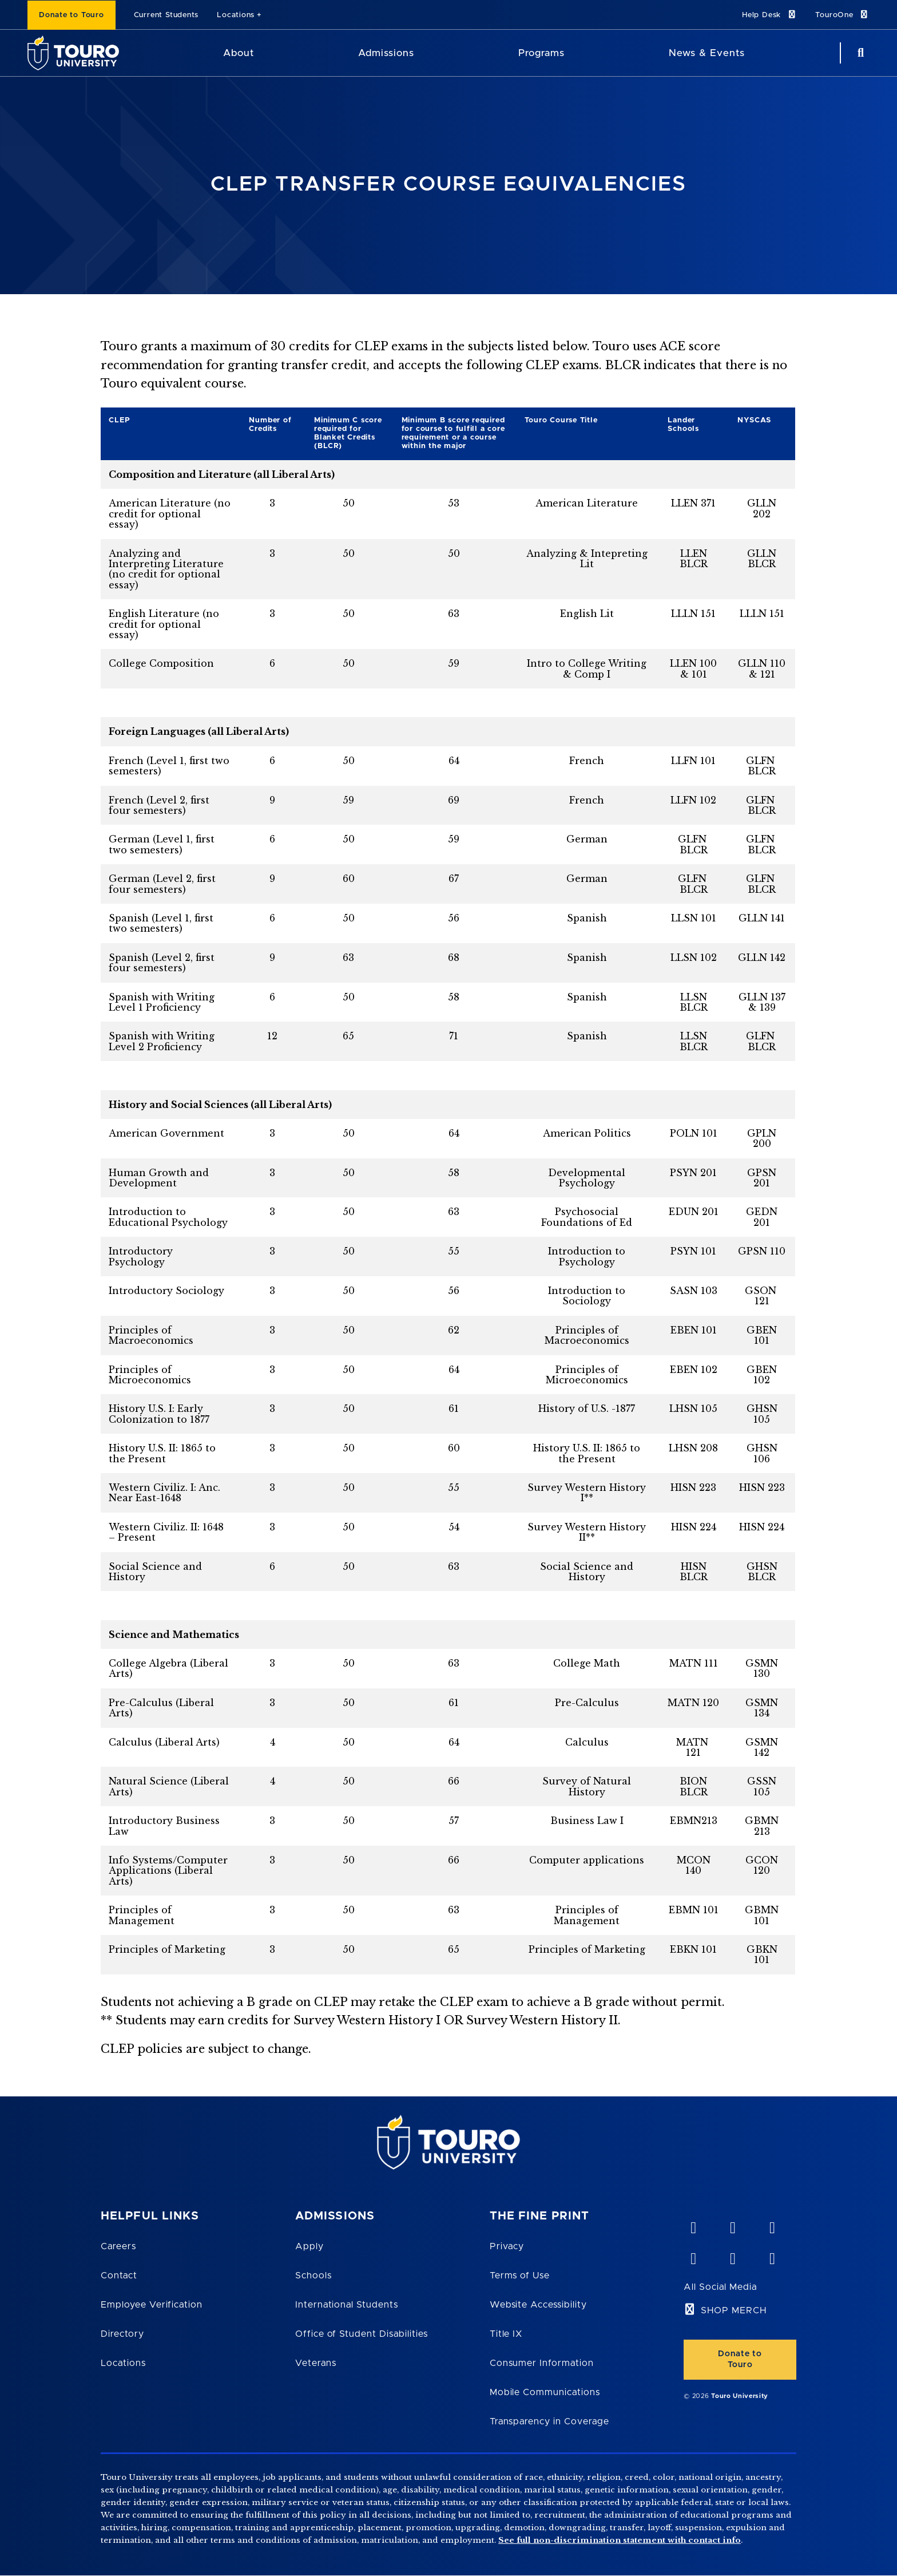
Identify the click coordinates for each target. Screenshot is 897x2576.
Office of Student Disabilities (361, 2333)
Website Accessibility (538, 2304)
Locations (236, 15)
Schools (313, 2275)
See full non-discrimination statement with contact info (619, 2540)
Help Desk (769, 14)
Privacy (507, 2246)
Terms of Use (520, 2275)
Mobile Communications (545, 2392)
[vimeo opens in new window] (693, 2225)
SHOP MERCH (734, 2310)
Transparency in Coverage (549, 2421)
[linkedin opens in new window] (772, 2225)
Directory (122, 2333)
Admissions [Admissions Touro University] (386, 53)
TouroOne (842, 14)
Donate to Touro (71, 15)
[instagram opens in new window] (772, 2256)
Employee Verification (152, 2304)
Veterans (315, 2363)
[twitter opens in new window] (732, 2256)
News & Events (707, 53)
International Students (346, 2304)
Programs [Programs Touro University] (541, 53)
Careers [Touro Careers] (118, 2246)
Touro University (739, 2396)
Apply (309, 2246)
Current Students (166, 15)
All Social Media (720, 2287)
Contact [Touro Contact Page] (119, 2275)
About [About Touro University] (238, 53)
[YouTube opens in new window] (732, 2225)
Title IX (506, 2333)
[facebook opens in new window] (693, 2256)
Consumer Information (542, 2363)
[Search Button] (859, 53)
